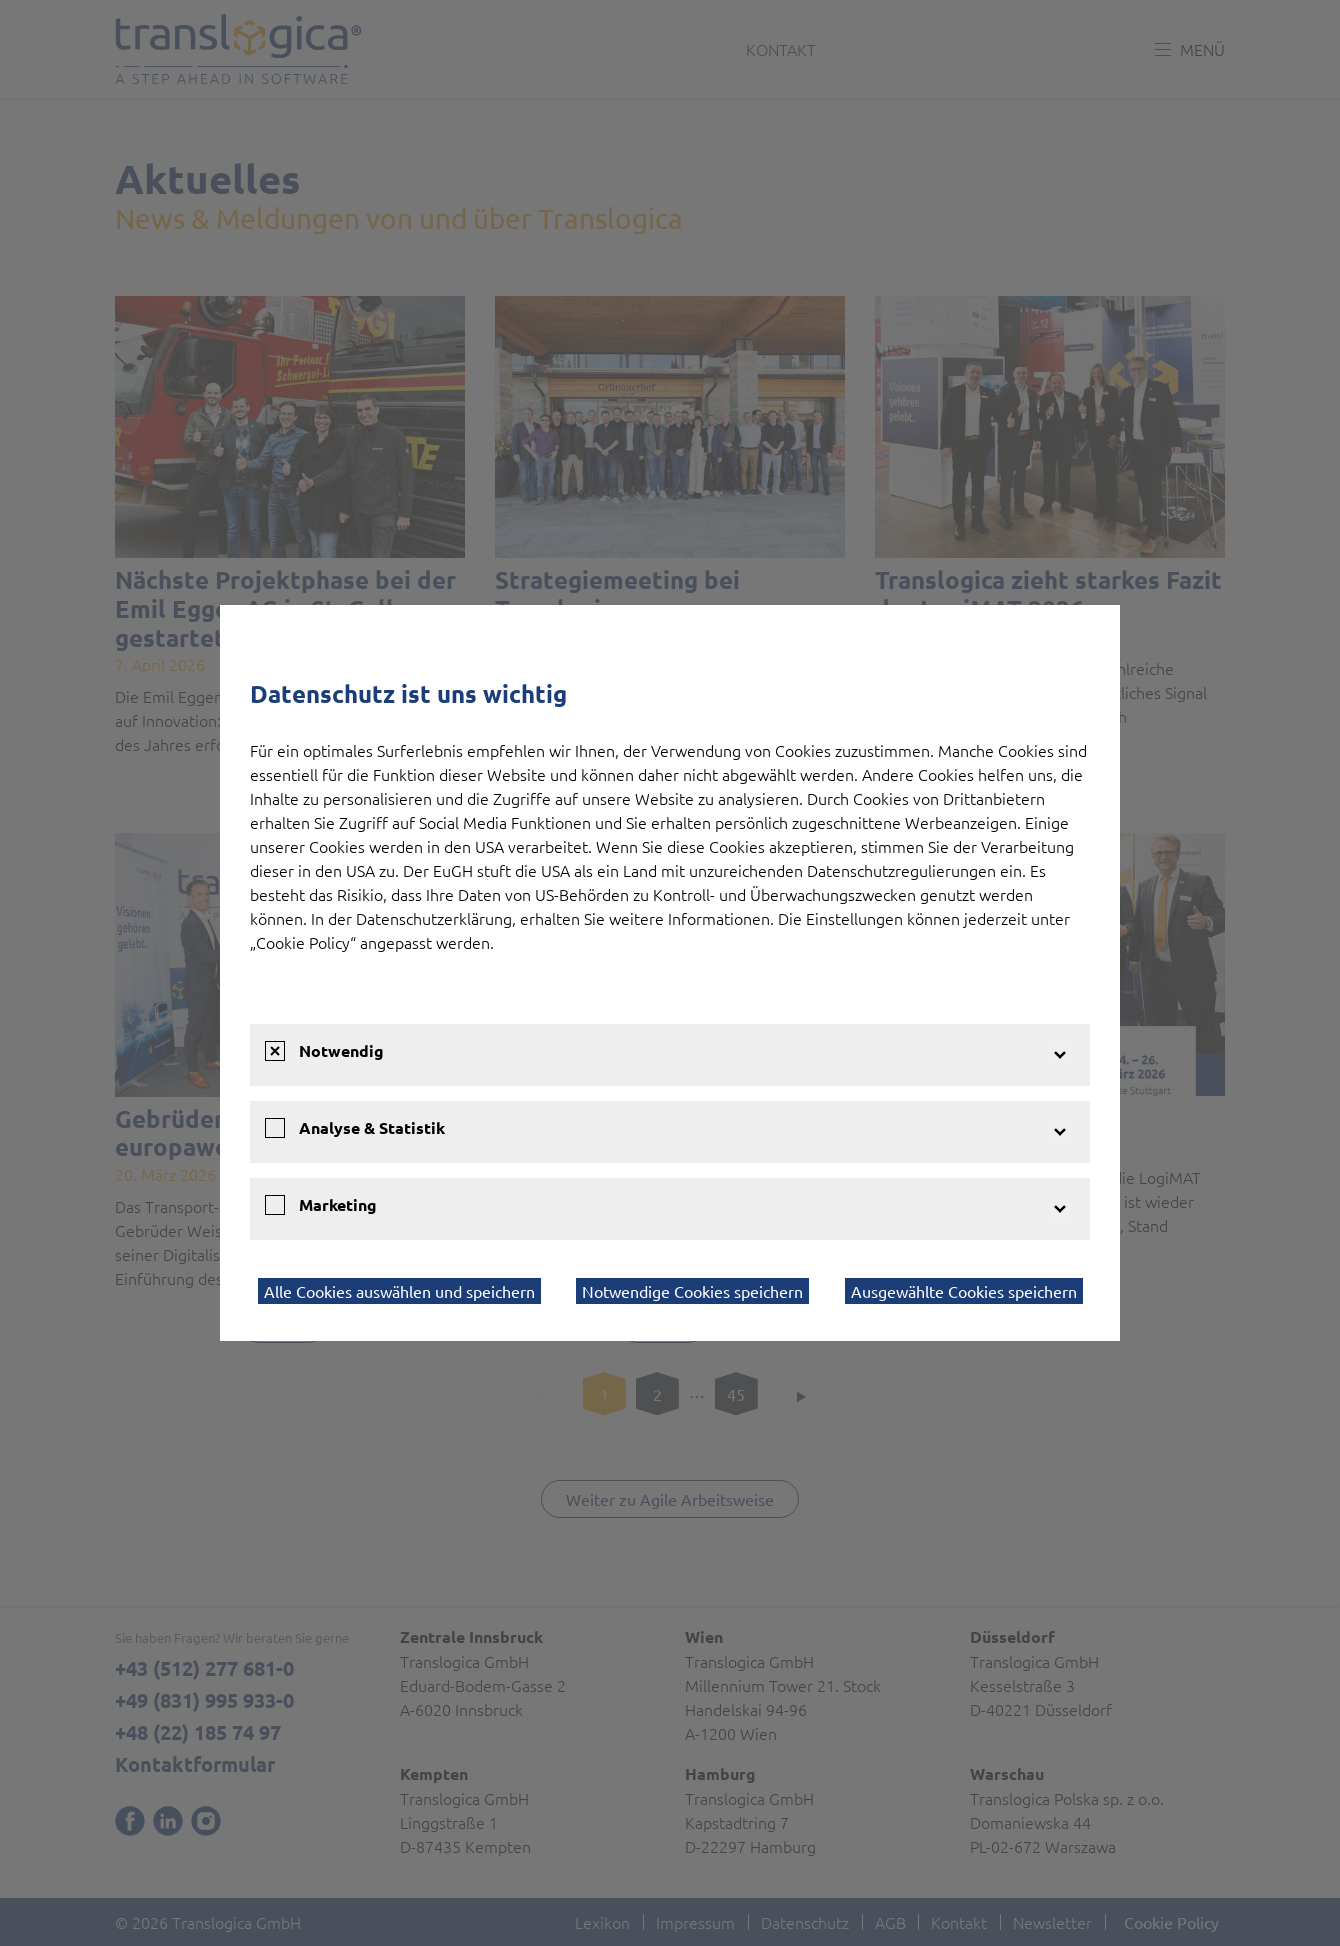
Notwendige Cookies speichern (692, 1291)
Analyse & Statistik (372, 1127)
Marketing (338, 1204)
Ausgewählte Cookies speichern (964, 1291)
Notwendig (341, 1050)
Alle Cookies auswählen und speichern (399, 1291)
